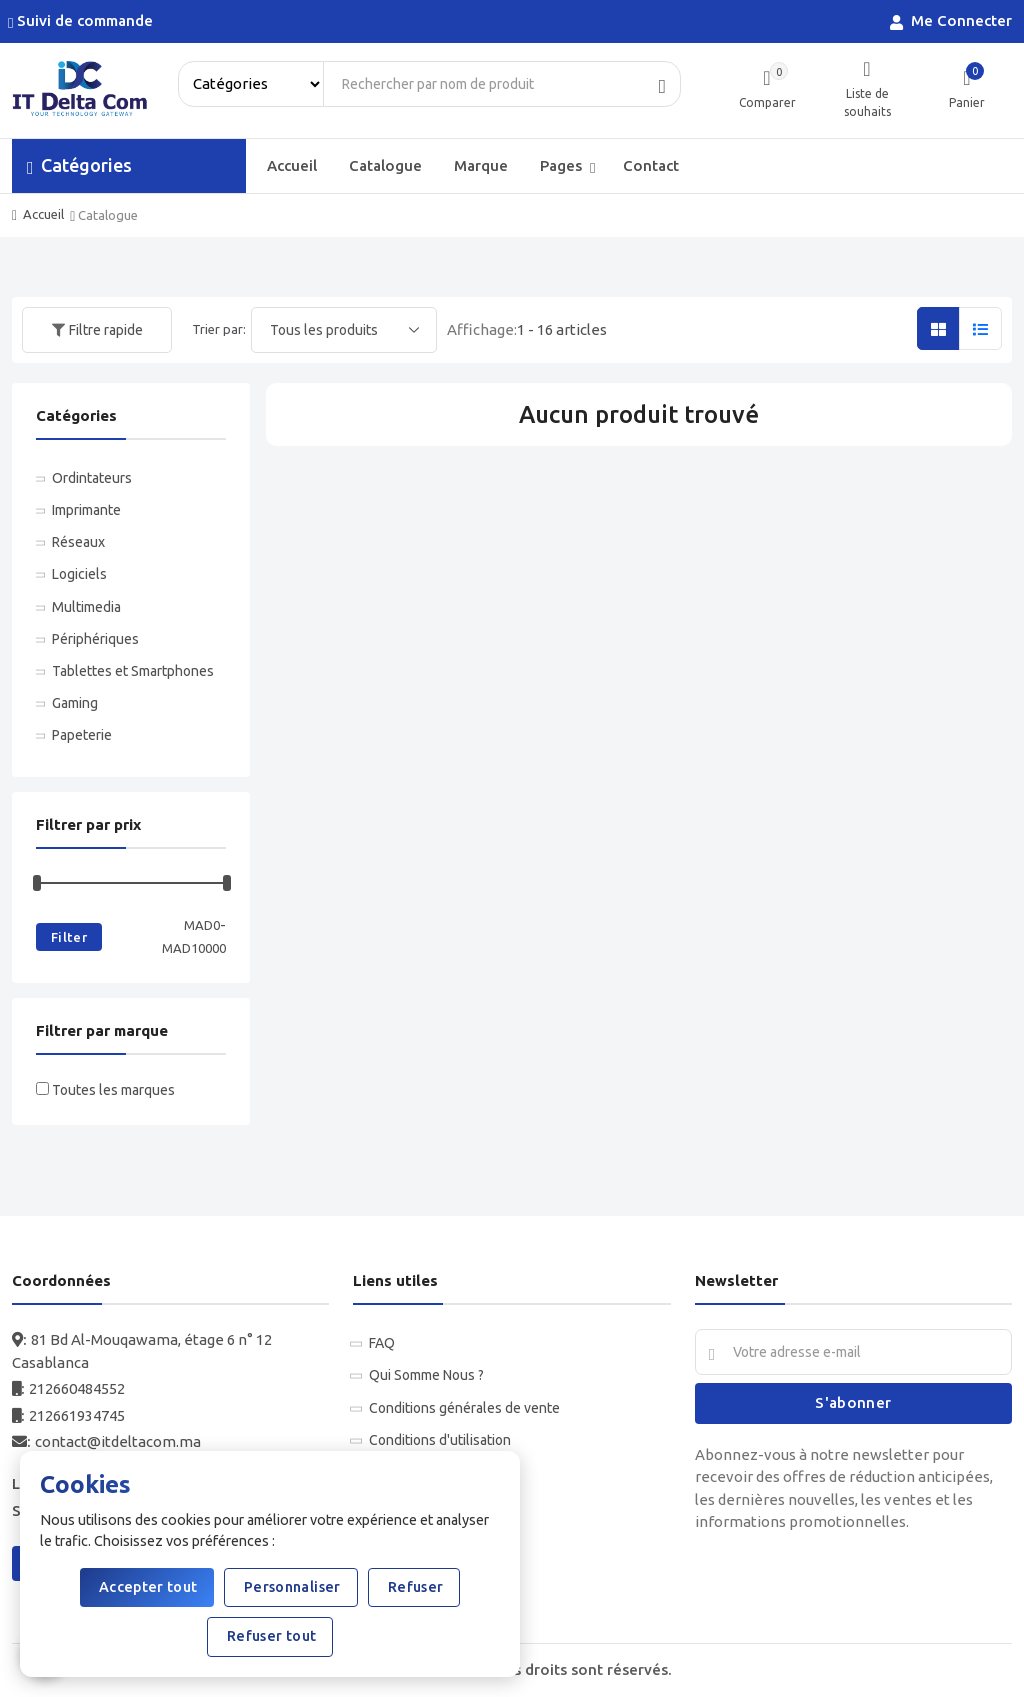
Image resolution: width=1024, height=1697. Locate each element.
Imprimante (86, 510)
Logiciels (79, 574)
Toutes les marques (113, 1090)
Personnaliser (291, 1587)
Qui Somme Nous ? (426, 1375)
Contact (651, 165)
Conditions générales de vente (464, 1408)
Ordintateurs (92, 478)
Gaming (75, 703)
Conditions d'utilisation (440, 1440)
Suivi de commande (82, 21)
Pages (567, 166)
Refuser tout (270, 1636)
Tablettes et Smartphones (133, 671)
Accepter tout (147, 1587)
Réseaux (78, 542)
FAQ (382, 1343)
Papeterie (82, 735)
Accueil (292, 165)
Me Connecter (953, 21)
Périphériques (95, 639)
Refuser (414, 1587)
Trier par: (219, 329)
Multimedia (86, 607)
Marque (481, 165)
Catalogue (385, 165)
